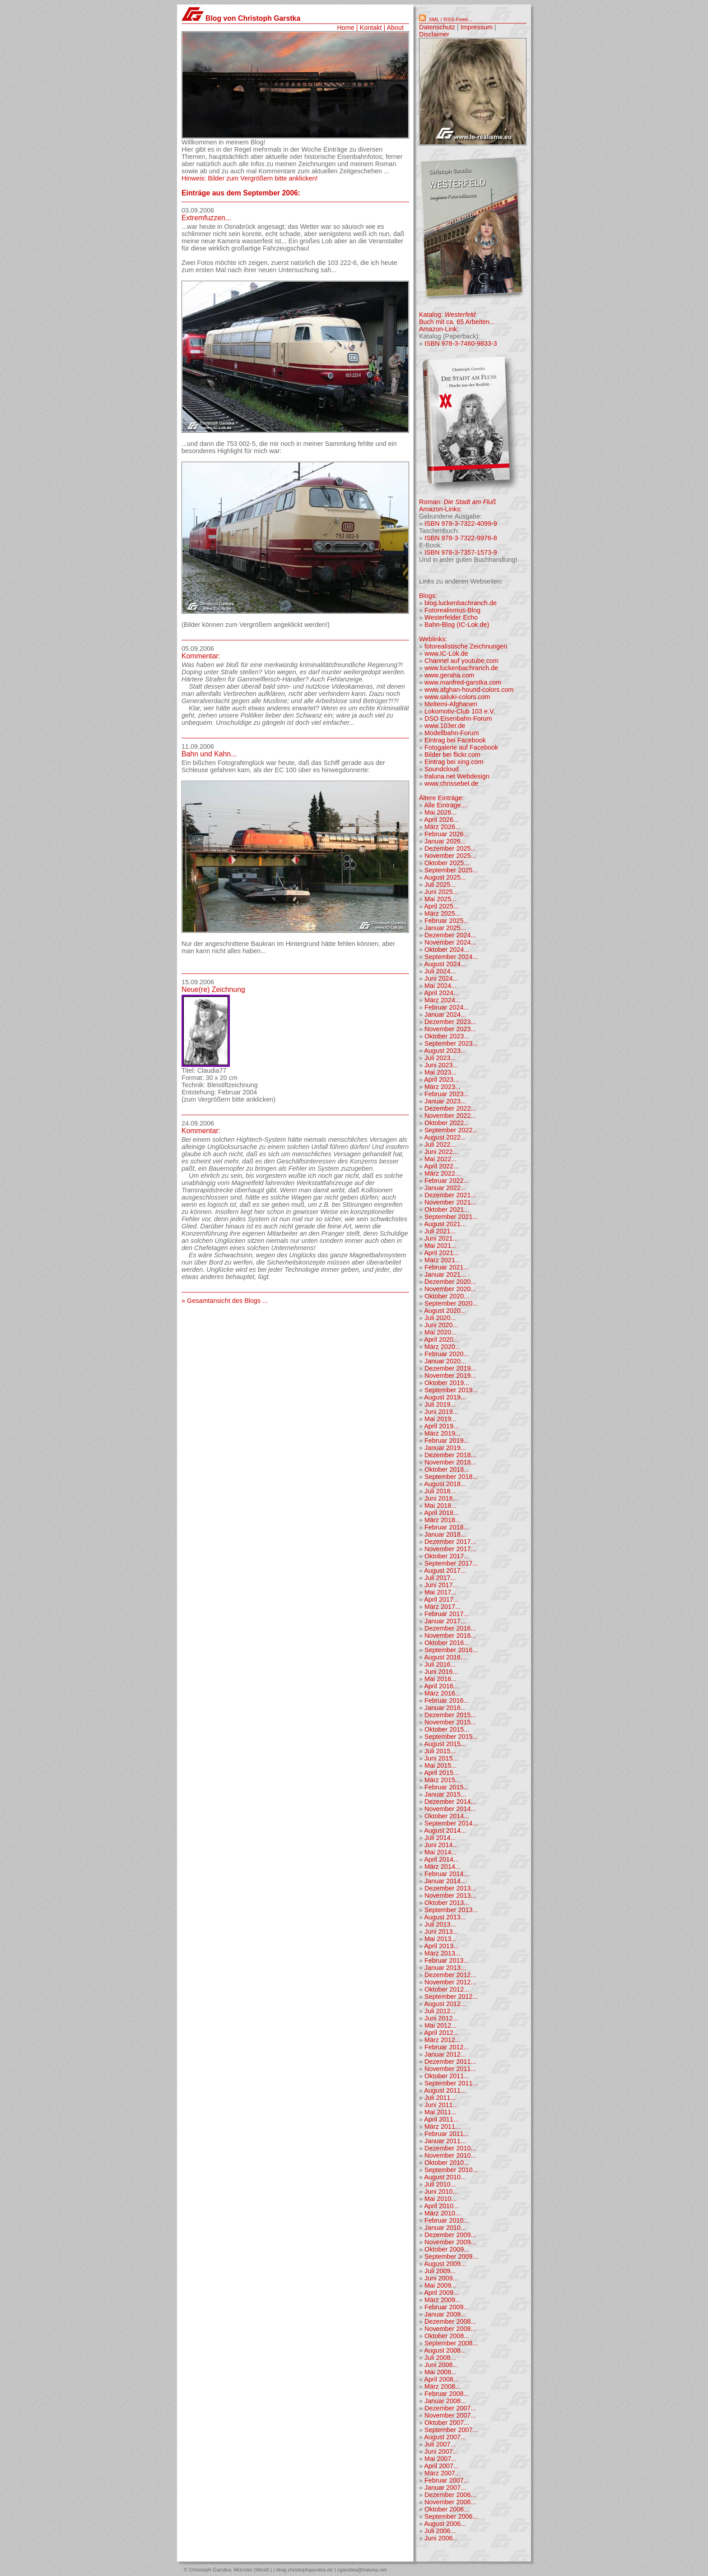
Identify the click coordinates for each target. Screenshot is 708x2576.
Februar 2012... (446, 2047)
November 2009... (450, 2242)
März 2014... (442, 1866)
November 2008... (450, 2328)
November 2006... (450, 2502)
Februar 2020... (446, 1353)
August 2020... (445, 1310)
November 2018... (450, 1462)
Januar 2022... (445, 1187)
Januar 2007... (445, 2487)
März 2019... (442, 1433)
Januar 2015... (445, 1794)
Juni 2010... (441, 2191)
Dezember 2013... (450, 1888)
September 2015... (451, 1736)
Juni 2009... (441, 2278)
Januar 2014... (445, 1881)
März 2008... (442, 2386)
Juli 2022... (440, 1144)
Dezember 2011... (450, 2061)
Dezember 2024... (450, 935)
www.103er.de (444, 725)
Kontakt (371, 27)
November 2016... (450, 1635)
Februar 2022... (446, 1180)
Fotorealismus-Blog (452, 610)
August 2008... (445, 2350)
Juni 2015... (441, 1758)
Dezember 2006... (450, 2494)
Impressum (477, 27)
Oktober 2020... (446, 1296)
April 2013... (441, 1946)
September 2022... (451, 1130)
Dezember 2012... (450, 1974)
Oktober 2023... (446, 1036)
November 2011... (450, 2068)
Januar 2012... (445, 2054)
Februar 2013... (446, 1960)
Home (345, 27)
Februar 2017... (446, 1613)
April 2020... (441, 1339)
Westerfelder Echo (451, 617)
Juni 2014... (441, 1845)
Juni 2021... (441, 1238)
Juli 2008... (440, 2357)
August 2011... (445, 2090)
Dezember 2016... (450, 1628)
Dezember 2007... (450, 2408)
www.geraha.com (449, 675)
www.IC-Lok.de (446, 653)
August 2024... (445, 964)
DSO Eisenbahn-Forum (458, 718)
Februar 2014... (446, 1873)
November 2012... (450, 1982)
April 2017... (441, 1599)
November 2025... (450, 855)
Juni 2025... (441, 891)
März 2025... (442, 913)
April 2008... (441, 2379)
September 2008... (451, 2343)
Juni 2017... (441, 1585)
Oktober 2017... (446, 1556)
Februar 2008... (446, 2393)
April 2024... (441, 992)
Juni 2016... (441, 1671)
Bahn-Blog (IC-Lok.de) (456, 624)
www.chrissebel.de (451, 783)
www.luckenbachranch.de (461, 668)
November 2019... (450, 1375)
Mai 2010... (440, 2198)
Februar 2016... (446, 1700)
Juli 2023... (440, 1057)
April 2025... (441, 906)
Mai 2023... (440, 1072)
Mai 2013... (440, 1938)
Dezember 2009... (450, 2234)
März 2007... (442, 2473)
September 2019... (451, 1390)
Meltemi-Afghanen (450, 704)
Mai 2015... (440, 1765)
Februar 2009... (446, 2307)
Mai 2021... (440, 1245)
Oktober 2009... (446, 2249)
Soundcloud (441, 769)
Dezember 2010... (450, 2148)
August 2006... (445, 2523)
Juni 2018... (441, 1498)
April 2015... (441, 1772)
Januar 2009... (445, 2314)
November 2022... (450, 1115)
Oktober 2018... (446, 1469)
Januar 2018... (445, 1534)
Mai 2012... (440, 2025)
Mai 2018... (440, 1505)
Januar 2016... (445, 1707)
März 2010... (442, 2213)
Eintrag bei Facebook (455, 740)
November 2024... (450, 942)
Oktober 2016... (446, 1642)
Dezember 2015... (450, 1715)
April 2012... (441, 2032)
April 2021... (441, 1252)
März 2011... (442, 2126)
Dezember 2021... (450, 1195)
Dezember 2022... (450, 1108)
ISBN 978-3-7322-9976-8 (460, 538)
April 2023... (441, 1079)
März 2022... (442, 1173)
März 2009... (442, 2299)
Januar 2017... (445, 1621)
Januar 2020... (445, 1361)
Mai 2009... (440, 2285)
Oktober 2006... (446, 2509)
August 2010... (445, 2177)
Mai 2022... (440, 1159)
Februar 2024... (446, 1007)
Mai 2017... (440, 1592)
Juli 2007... (440, 2444)
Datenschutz (437, 27)
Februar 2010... (446, 2220)
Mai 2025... (440, 899)
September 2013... (451, 1909)
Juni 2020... (441, 1325)
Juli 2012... (440, 2011)
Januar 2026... (445, 841)
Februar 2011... (446, 2133)
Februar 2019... (446, 1440)
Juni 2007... (441, 2451)
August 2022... (445, 1137)
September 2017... (451, 1563)
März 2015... (442, 1780)
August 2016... (445, 1657)
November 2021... (450, 1202)
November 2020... (450, 1289)
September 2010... (451, 2169)
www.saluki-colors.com (457, 696)
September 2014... (451, 1823)
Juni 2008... (441, 2364)
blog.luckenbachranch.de (460, 603)
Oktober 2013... (446, 1902)
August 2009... (445, 2263)
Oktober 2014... (446, 1816)
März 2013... (442, 1953)
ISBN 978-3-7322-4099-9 (460, 523)
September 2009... (451, 2256)
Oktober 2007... (446, 2422)
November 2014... (450, 1808)
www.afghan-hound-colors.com (469, 689)
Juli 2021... (440, 1231)
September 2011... (451, 2083)
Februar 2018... (446, 1527)
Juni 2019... (441, 1411)
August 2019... (445, 1397)
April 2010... (441, 2206)
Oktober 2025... (446, 862)
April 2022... (441, 1166)
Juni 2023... (441, 1065)
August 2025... (445, 877)
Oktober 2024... (446, 949)
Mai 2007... (440, 2458)
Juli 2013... (440, 1924)
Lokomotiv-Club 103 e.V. (459, 711)
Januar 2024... (445, 1014)
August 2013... (445, 1917)
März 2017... (442, 1606)
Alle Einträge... (445, 805)
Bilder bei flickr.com (452, 754)
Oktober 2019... (446, 1382)
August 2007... (445, 2437)
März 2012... (442, 2039)
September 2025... (451, 870)
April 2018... (441, 1512)
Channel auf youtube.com (461, 660)
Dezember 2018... (450, 1455)
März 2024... (442, 1000)
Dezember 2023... (450, 1021)
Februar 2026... (446, 834)
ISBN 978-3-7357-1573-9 (460, 552)
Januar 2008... (445, 2401)
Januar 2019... (445, 1447)
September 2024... (451, 956)
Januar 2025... (445, 927)
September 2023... (451, 1043)
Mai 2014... (440, 1852)
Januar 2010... (445, 2227)
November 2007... (450, 2415)
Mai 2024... (440, 985)
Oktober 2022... (446, 1122)
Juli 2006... (440, 2530)
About (395, 27)
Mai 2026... (440, 812)
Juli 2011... (440, 2097)
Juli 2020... (440, 1317)
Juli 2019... (440, 1404)
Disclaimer (434, 34)
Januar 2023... (445, 1101)
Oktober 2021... (446, 1209)
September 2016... (451, 1650)
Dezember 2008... (450, 2321)
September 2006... (451, 2516)
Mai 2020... (440, 1332)
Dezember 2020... (450, 1281)
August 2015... (445, 1743)
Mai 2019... (440, 1418)
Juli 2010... (440, 2184)
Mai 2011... (440, 2112)
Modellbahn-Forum (451, 733)
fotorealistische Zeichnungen (465, 646)
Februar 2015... (446, 1787)
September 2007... (451, 2429)
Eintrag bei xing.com (453, 761)
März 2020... (442, 1346)
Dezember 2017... (450, 1541)
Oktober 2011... (446, 2076)
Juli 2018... (440, 1491)
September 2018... (451, 1476)
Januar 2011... (445, 2141)
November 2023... (450, 1029)
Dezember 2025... (450, 848)
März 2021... (442, 1260)
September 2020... (451, 1303)
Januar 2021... (445, 1274)
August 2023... (445, 1050)
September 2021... (451, 1216)
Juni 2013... (441, 1931)
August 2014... (445, 1830)
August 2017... (445, 1570)
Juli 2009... (440, 2271)
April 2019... (441, 1426)
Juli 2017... (440, 1577)
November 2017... (450, 1548)
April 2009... (441, 2292)
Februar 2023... (446, 1094)
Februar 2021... (446, 1267)
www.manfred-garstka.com (462, 682)
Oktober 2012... (446, 1989)
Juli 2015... (440, 1751)
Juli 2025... (440, 884)
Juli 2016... (440, 1664)
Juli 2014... (440, 1837)
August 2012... (445, 2003)
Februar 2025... (446, 920)
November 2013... (450, 1895)
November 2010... (450, 2155)
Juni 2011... (441, 2104)
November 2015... (450, 1722)
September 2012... (451, 1996)
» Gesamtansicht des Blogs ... (225, 1300)
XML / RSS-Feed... (450, 19)
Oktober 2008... (446, 2336)
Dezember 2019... (450, 1368)
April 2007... (441, 2465)
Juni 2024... (441, 978)
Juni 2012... (441, 2018)
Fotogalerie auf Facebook (461, 747)
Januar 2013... (445, 1967)
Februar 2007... (446, 2480)
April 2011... (441, 2119)
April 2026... (441, 819)
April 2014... (441, 1859)
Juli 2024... (440, 971)
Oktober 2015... (446, 1729)
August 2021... (445, 1224)
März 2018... (442, 1520)
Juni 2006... (441, 2538)
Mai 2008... (440, 2372)
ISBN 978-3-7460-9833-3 (460, 343)
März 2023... (442, 1086)
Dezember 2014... (450, 1801)
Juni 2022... (441, 1151)
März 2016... (442, 1693)
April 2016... (441, 1686)
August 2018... (445, 1483)
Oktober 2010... (446, 2162)
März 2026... (442, 826)
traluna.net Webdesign (456, 776)
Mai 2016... (440, 1678)
